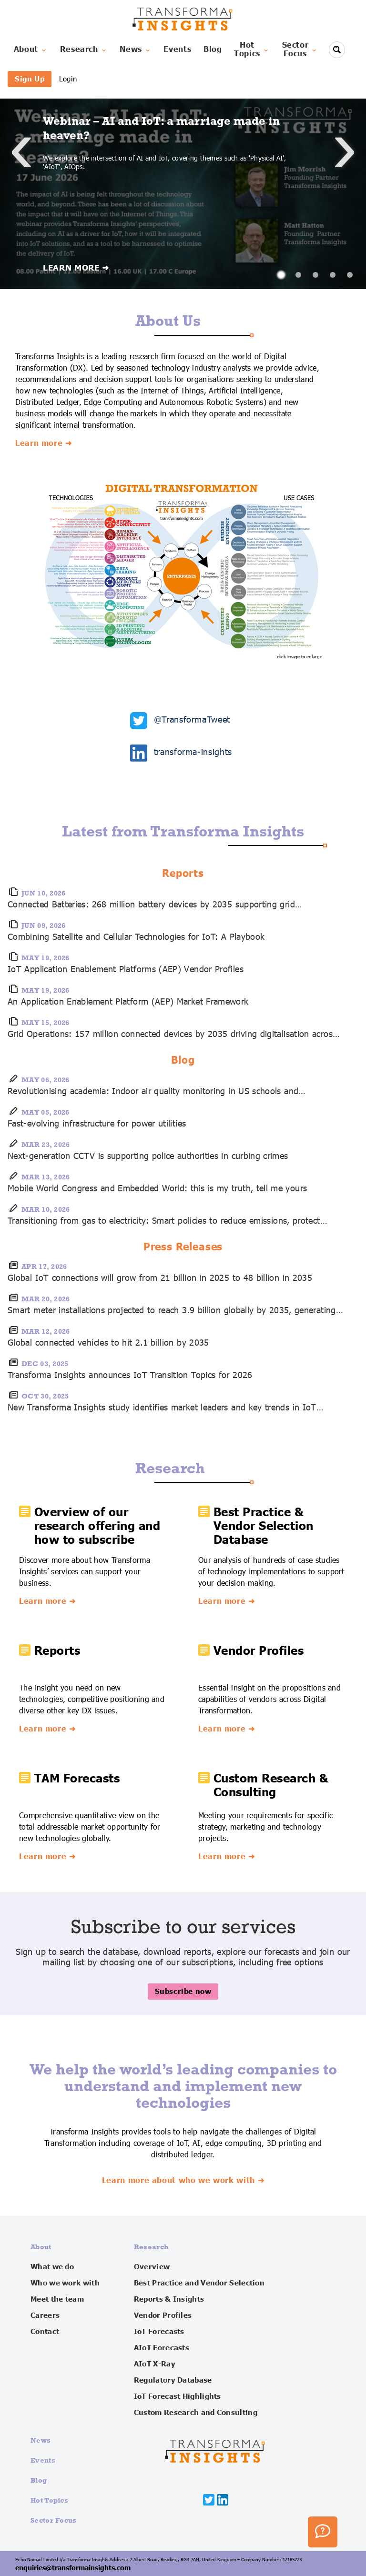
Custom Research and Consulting (195, 2412)
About (31, 49)
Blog (212, 49)
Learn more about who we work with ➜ (183, 2180)
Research (84, 49)
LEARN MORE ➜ (76, 268)
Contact (44, 2331)
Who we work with (65, 2283)
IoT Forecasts (159, 2331)
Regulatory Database (173, 2380)
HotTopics (252, 50)
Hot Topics (49, 2500)
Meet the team (57, 2299)
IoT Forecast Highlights (177, 2396)
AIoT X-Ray (154, 2364)
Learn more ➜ (43, 443)
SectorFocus (300, 50)
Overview (152, 2267)
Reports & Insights (169, 2299)
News (136, 49)
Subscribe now (183, 1991)
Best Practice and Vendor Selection (199, 2283)
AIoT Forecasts (161, 2348)
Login (68, 78)
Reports (183, 873)
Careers (45, 2315)
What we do (52, 2267)
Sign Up (29, 78)
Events (177, 49)
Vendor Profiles (163, 2315)
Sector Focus (53, 2520)
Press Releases (183, 1247)
